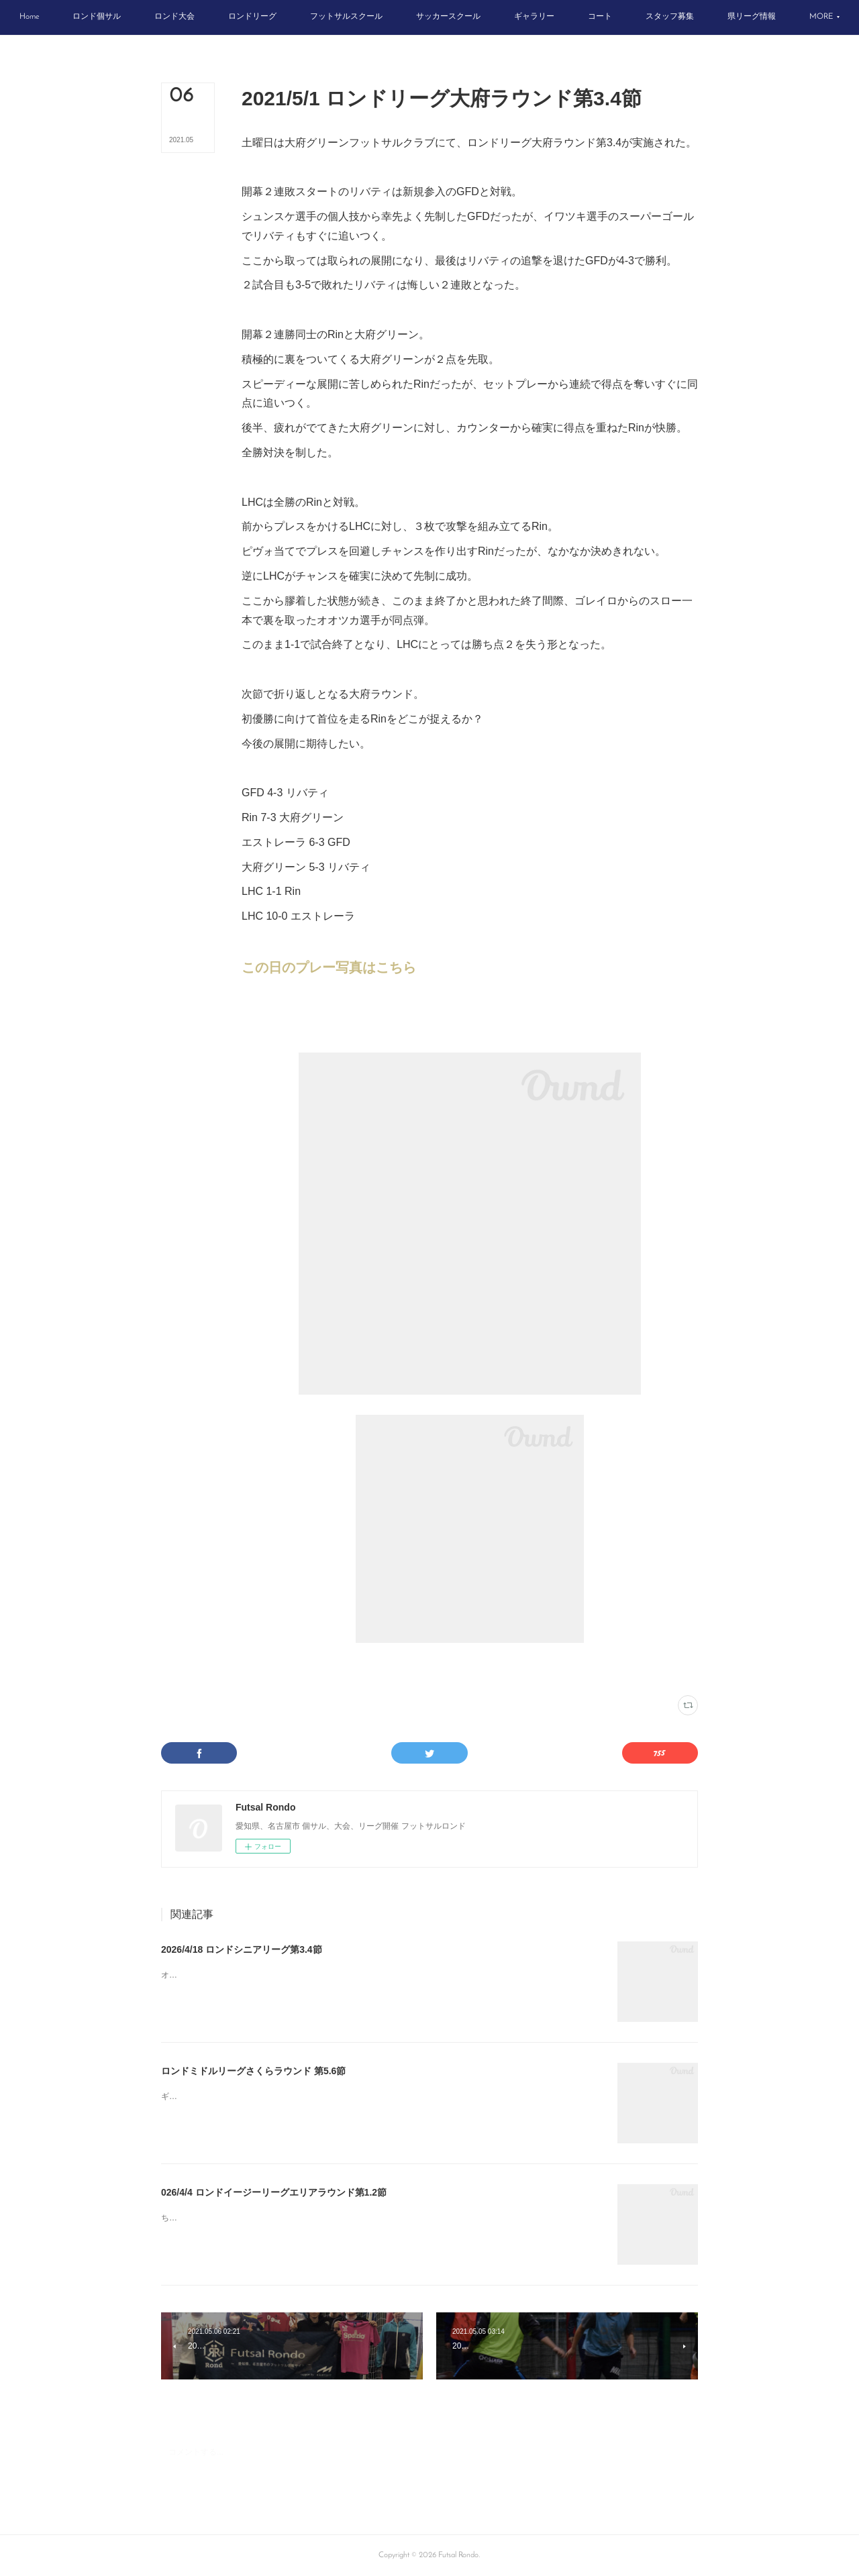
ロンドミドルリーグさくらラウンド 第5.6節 (253, 2070)
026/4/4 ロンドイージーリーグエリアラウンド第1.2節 (274, 2192)
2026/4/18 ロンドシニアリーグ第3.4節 (241, 1949)
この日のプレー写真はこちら (329, 967)
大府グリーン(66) (341, 1668)
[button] (70, 17)
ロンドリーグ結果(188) (276, 1668)
